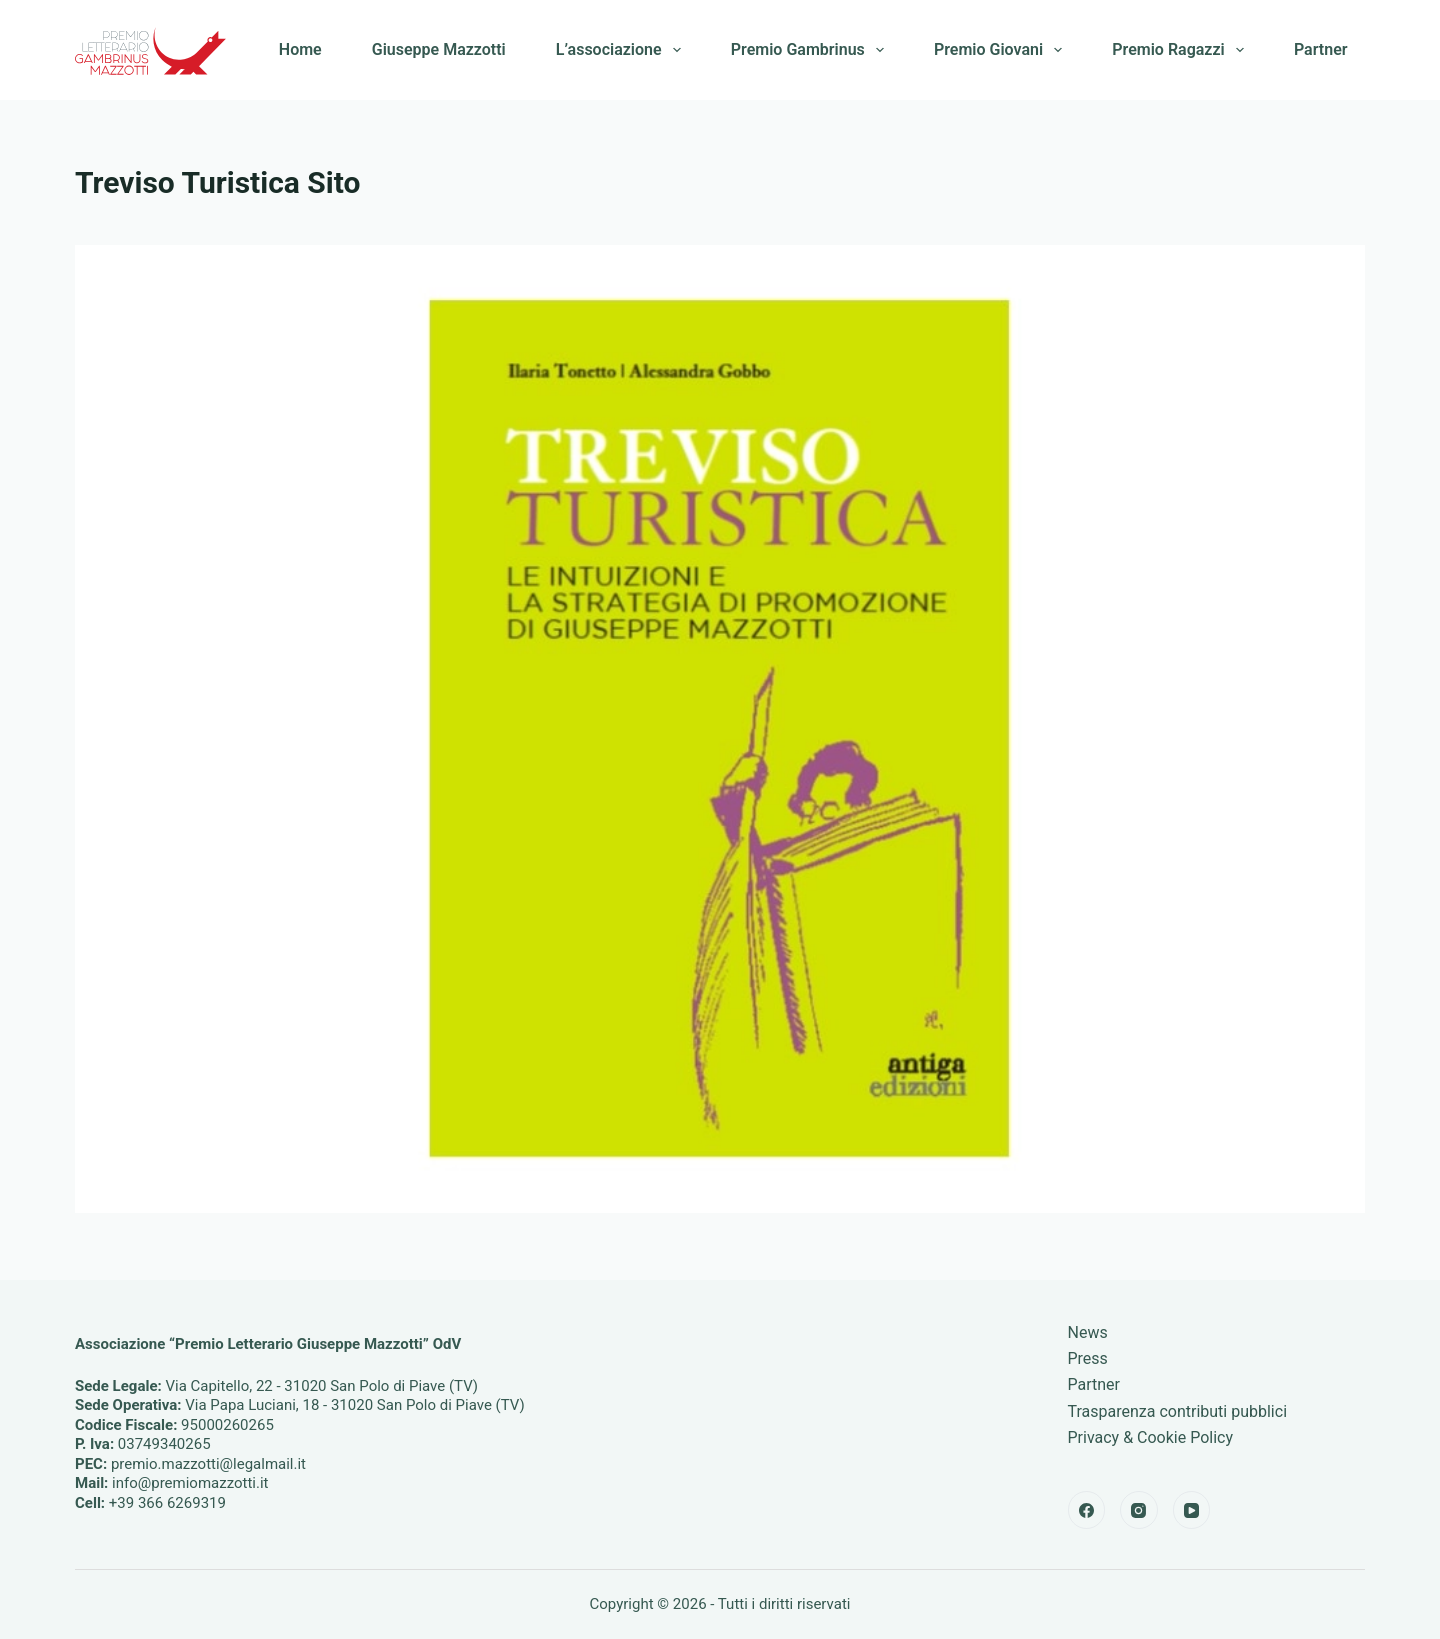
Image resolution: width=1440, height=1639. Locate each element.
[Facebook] (1087, 1510)
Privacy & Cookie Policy (1151, 1437)
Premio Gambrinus (811, 50)
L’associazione (622, 50)
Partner (1321, 49)
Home (300, 49)
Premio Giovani (1002, 50)
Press (1088, 1358)
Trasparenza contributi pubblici (1178, 1411)
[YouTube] (1192, 1510)
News (1088, 1332)
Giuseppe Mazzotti (439, 49)
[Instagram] (1139, 1510)
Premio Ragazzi (1182, 50)
